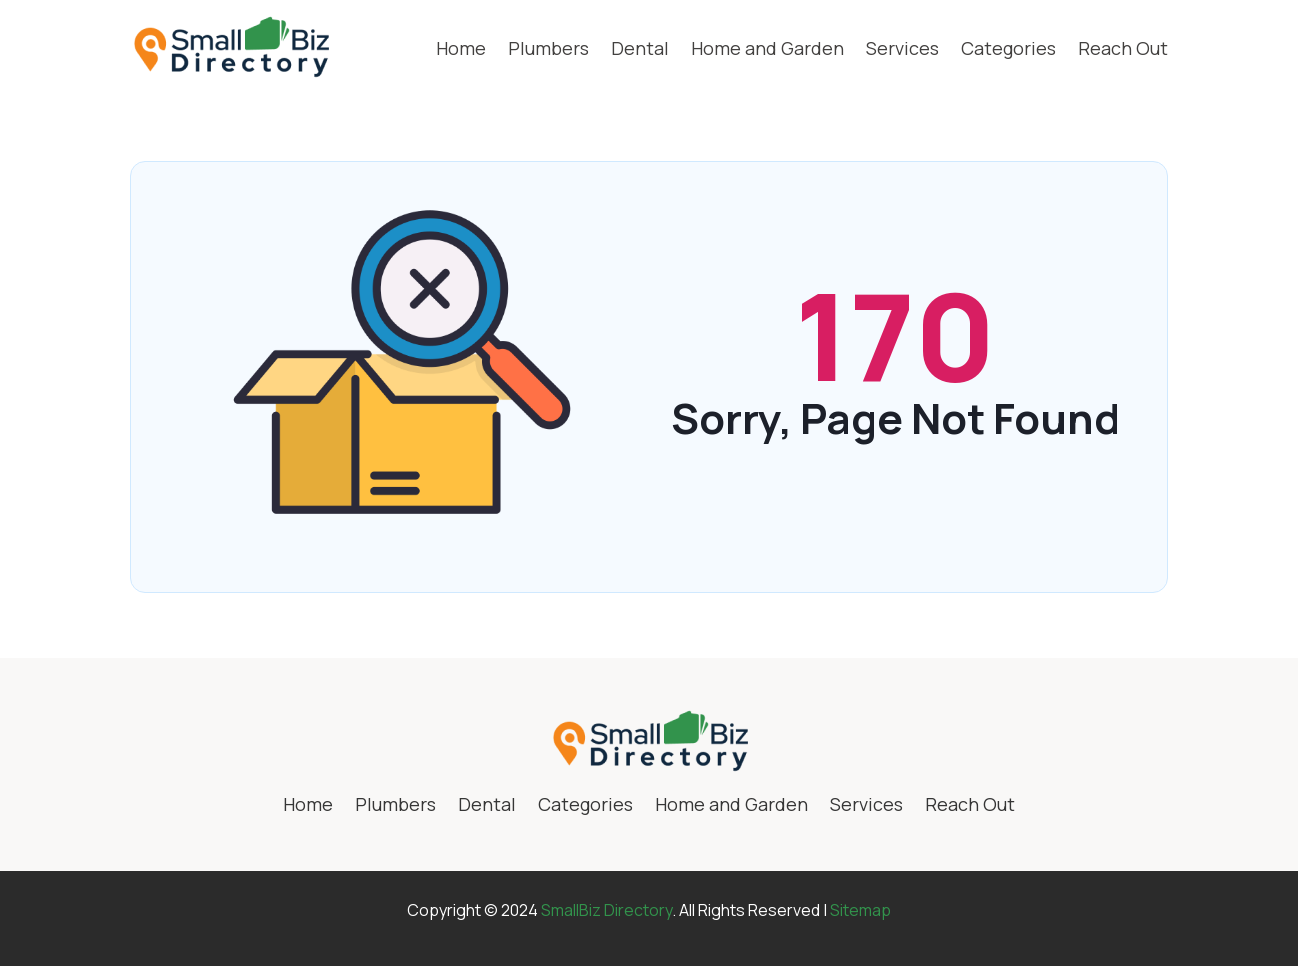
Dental (640, 48)
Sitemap (860, 910)
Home (461, 48)
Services (902, 48)
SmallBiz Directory (606, 910)
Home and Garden (767, 48)
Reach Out (1123, 48)
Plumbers (548, 48)
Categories (1008, 48)
